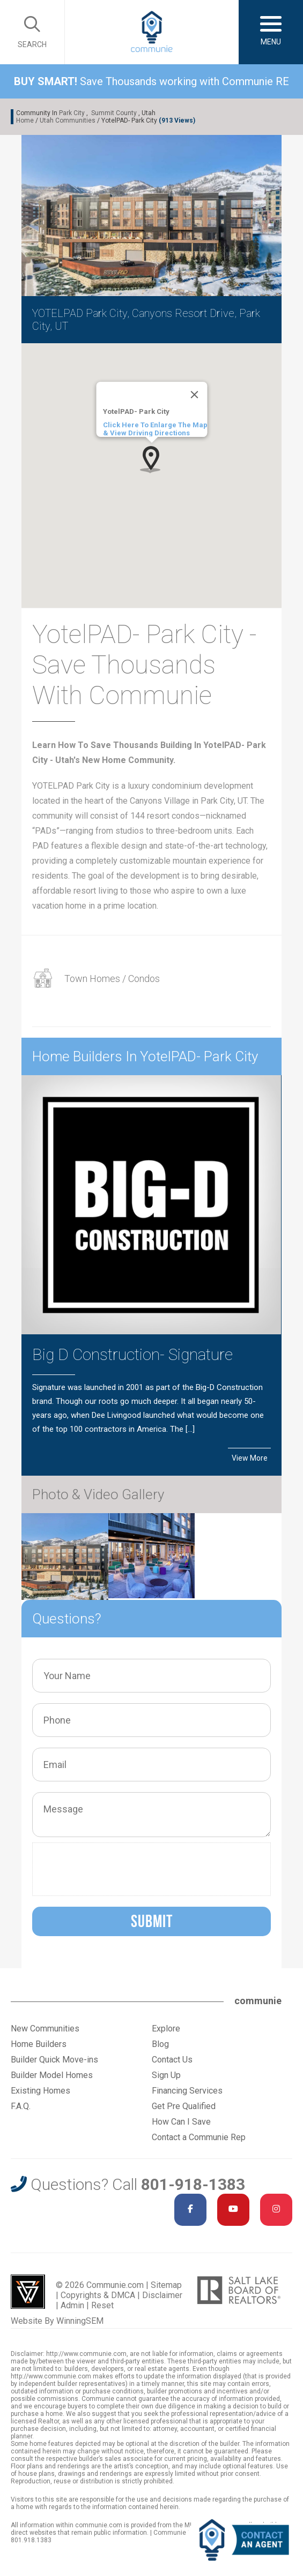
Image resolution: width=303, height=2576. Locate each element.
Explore (166, 2028)
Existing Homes (40, 2091)
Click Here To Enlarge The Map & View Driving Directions (154, 429)
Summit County (114, 113)
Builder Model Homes (52, 2075)
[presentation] (119, 1869)
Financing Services (187, 2091)
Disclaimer (162, 2295)
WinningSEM (80, 2321)
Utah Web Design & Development (28, 2292)
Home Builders (38, 2044)
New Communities (45, 2028)
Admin (72, 2305)
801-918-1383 (193, 2184)
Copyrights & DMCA (98, 2295)
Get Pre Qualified (184, 2106)
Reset (102, 2305)
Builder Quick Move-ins (54, 2059)
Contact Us (172, 2059)
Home (25, 120)
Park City (72, 113)
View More (250, 1458)
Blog (160, 2044)
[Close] (194, 394)
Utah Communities (67, 120)
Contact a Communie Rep (199, 2137)
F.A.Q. (21, 2106)
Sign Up (166, 2075)
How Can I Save (181, 2122)
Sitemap (166, 2285)
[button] (151, 459)
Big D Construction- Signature (132, 1354)
